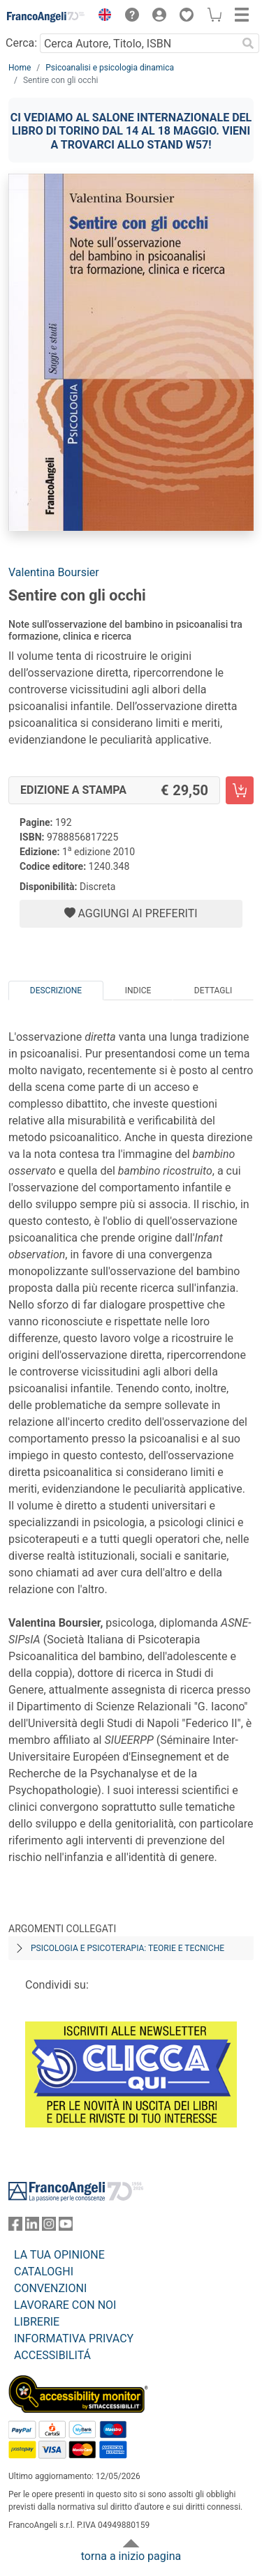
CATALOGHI (43, 2271)
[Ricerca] (248, 43)
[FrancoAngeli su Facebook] (15, 2227)
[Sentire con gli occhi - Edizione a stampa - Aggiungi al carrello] (240, 790)
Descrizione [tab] (56, 990)
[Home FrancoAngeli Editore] (46, 16)
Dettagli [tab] (213, 990)
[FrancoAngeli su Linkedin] (32, 2227)
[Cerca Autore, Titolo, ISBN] (138, 43)
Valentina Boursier (53, 572)
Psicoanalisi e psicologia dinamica (109, 68)
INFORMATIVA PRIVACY (73, 2338)
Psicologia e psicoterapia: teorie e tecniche (127, 1948)
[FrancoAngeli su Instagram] (49, 2227)
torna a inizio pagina (131, 2556)
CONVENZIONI (50, 2288)
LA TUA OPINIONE (59, 2254)
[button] (101, 16)
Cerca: (21, 43)
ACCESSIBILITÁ (52, 2355)
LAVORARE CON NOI (65, 2305)
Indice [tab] (138, 990)
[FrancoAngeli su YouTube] (66, 2227)
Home (19, 68)
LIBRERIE (36, 2321)
